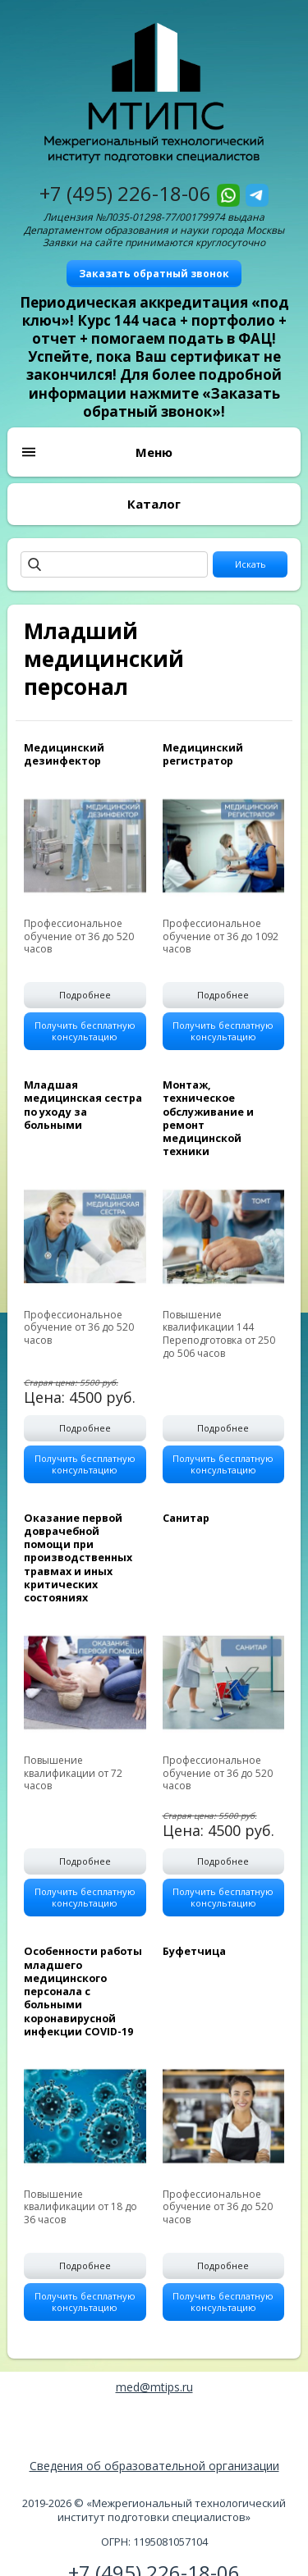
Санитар (186, 1518)
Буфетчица (194, 1951)
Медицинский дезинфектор (64, 754)
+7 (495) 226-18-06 (125, 193)
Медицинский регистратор (203, 754)
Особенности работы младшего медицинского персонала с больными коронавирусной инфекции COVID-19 (83, 1991)
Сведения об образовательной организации (154, 2465)
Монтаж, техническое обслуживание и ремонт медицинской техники (208, 1118)
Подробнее (85, 995)
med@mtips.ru (154, 2387)
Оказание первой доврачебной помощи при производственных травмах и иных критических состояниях (78, 1558)
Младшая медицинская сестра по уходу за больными (83, 1105)
